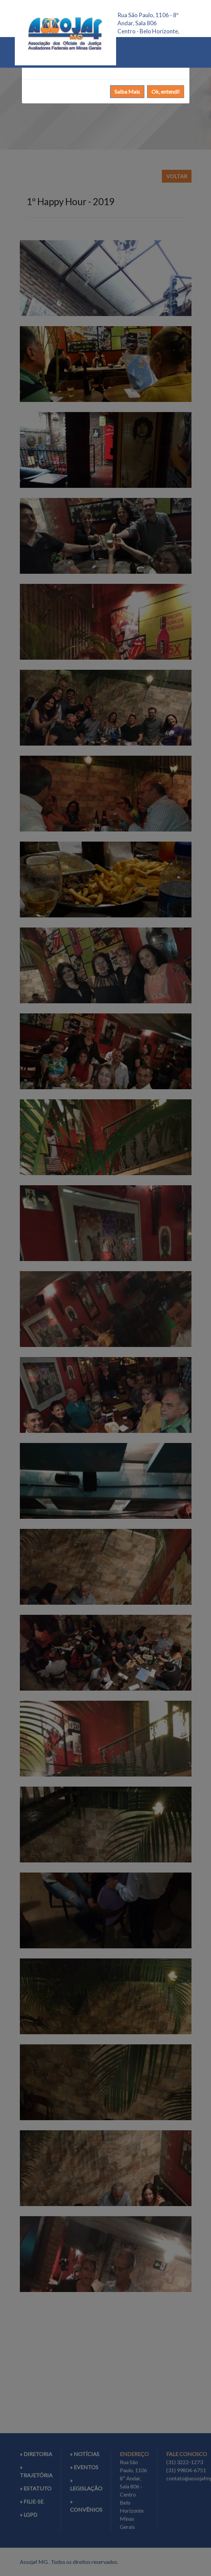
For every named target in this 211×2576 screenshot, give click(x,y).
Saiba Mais (127, 91)
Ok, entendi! (165, 91)
